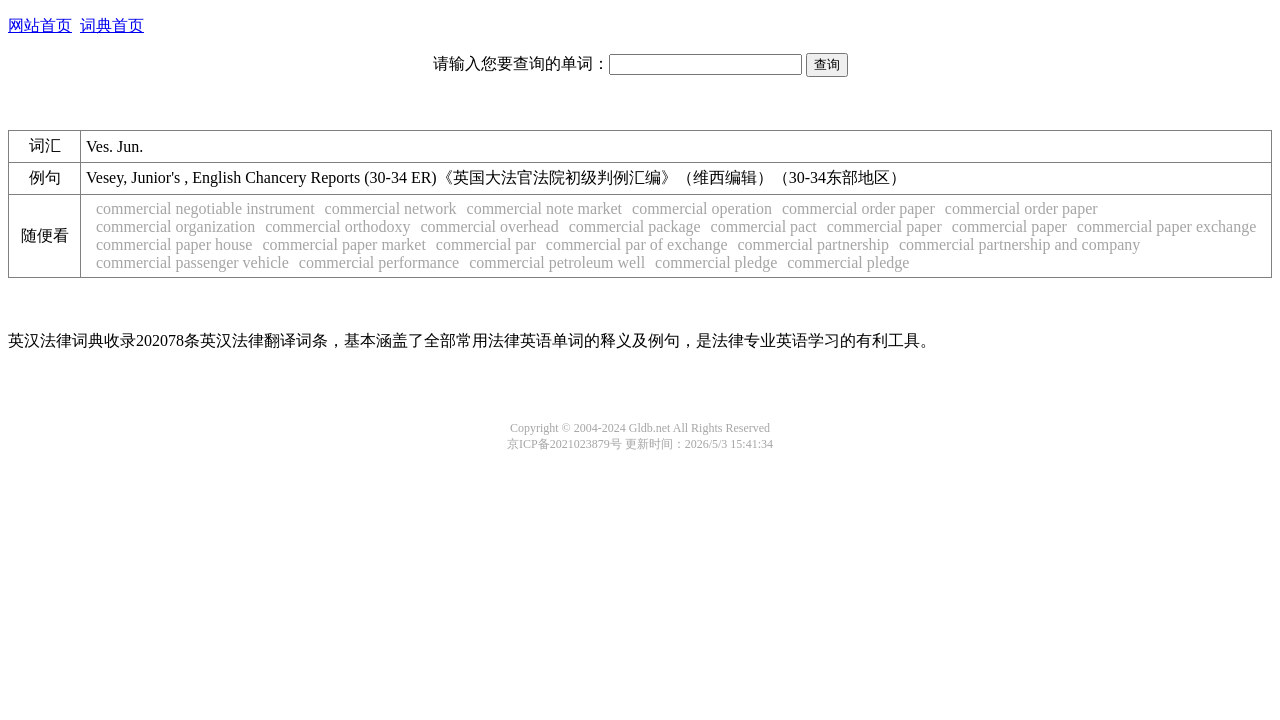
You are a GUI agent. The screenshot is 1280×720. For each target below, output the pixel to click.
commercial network (391, 208)
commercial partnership (813, 244)
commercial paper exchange (1166, 226)
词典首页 (112, 25)
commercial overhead (490, 226)
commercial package (635, 226)
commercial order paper (858, 208)
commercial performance (379, 262)
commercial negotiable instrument (205, 208)
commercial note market (544, 208)
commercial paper (884, 226)
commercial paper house (174, 244)
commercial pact (764, 226)
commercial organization (175, 226)
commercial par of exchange (637, 244)
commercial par (486, 244)
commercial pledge (716, 262)
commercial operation (702, 208)
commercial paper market (343, 244)
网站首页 (40, 25)
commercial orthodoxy (337, 226)
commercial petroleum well (557, 262)
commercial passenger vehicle (192, 262)
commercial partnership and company (1019, 244)
